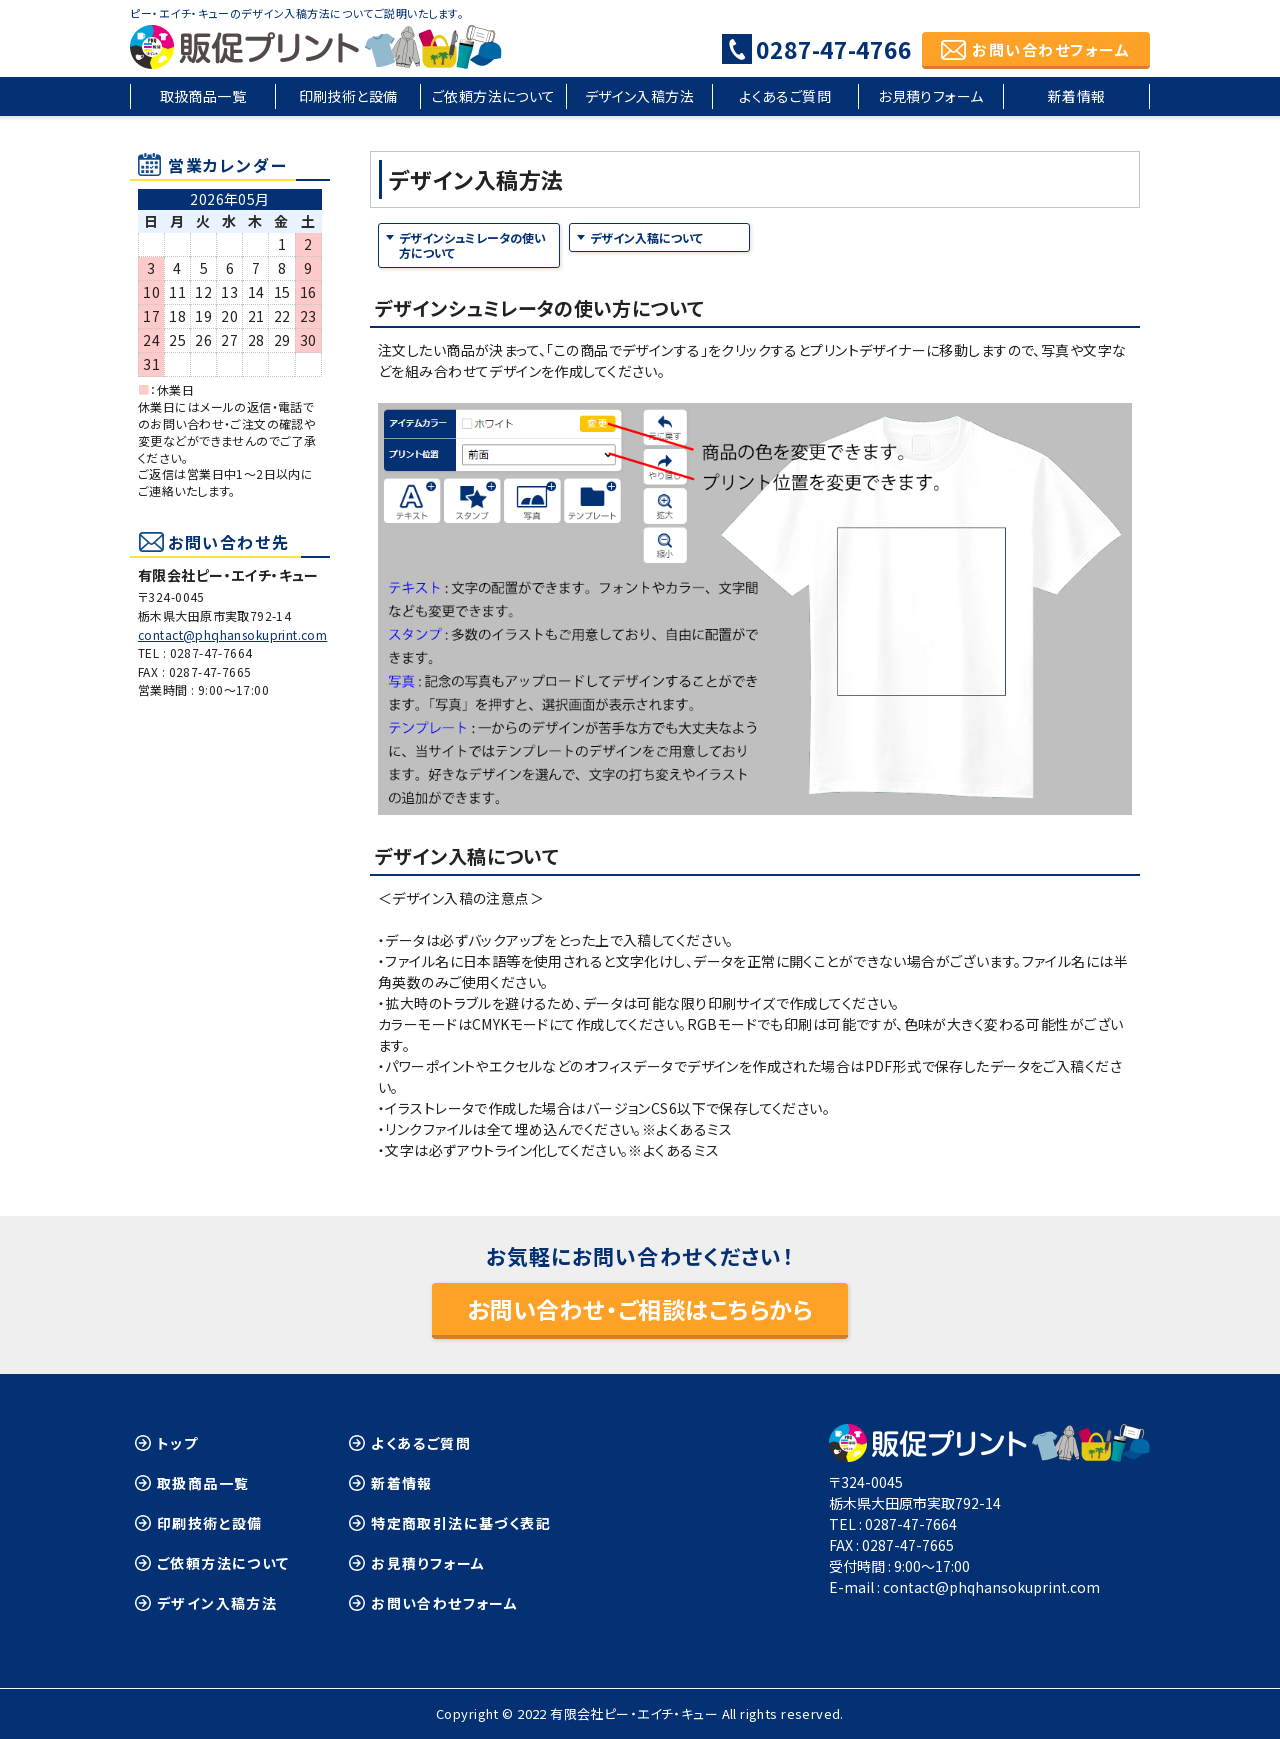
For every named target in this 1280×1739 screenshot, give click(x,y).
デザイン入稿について (646, 237)
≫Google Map (884, 1616)
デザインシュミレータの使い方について (472, 245)
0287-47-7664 (211, 652)
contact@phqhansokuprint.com (232, 634)
